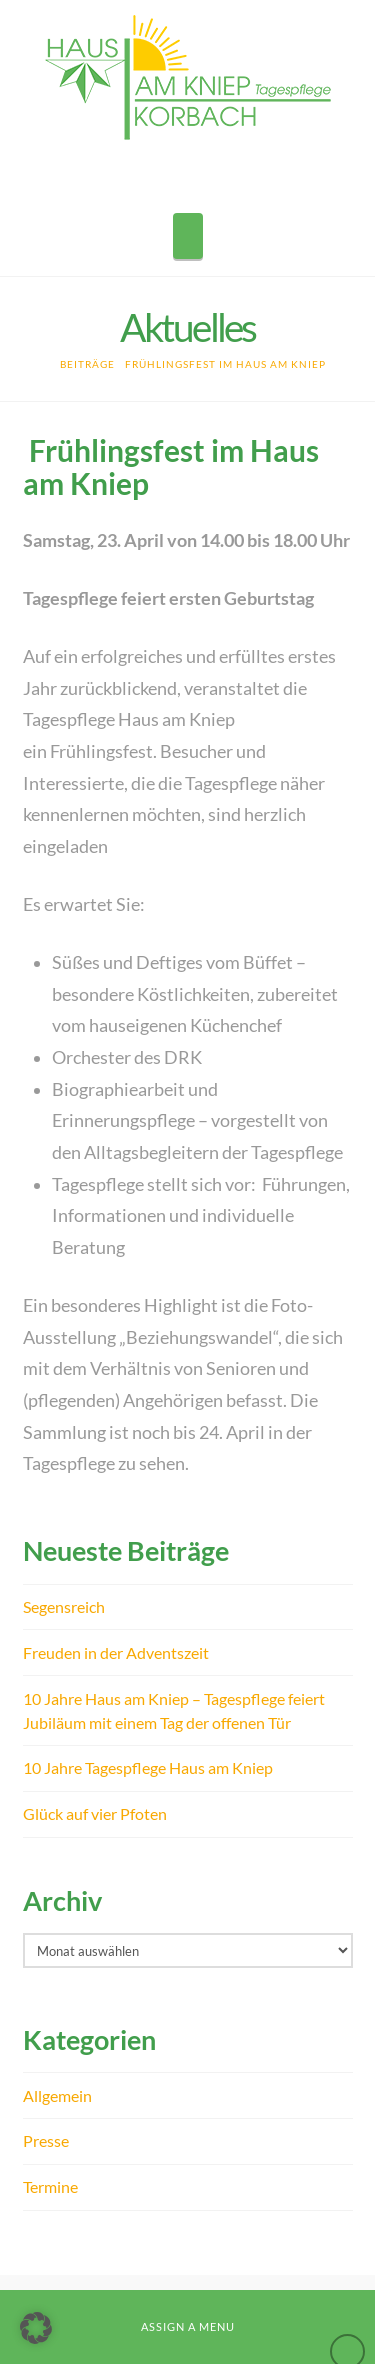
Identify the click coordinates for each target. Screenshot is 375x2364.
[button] (188, 236)
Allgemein (57, 2095)
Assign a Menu (188, 2326)
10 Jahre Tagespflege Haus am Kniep (148, 1767)
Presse (46, 2140)
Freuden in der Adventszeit (116, 1652)
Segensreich (64, 1606)
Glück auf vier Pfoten (95, 1813)
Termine (50, 2186)
